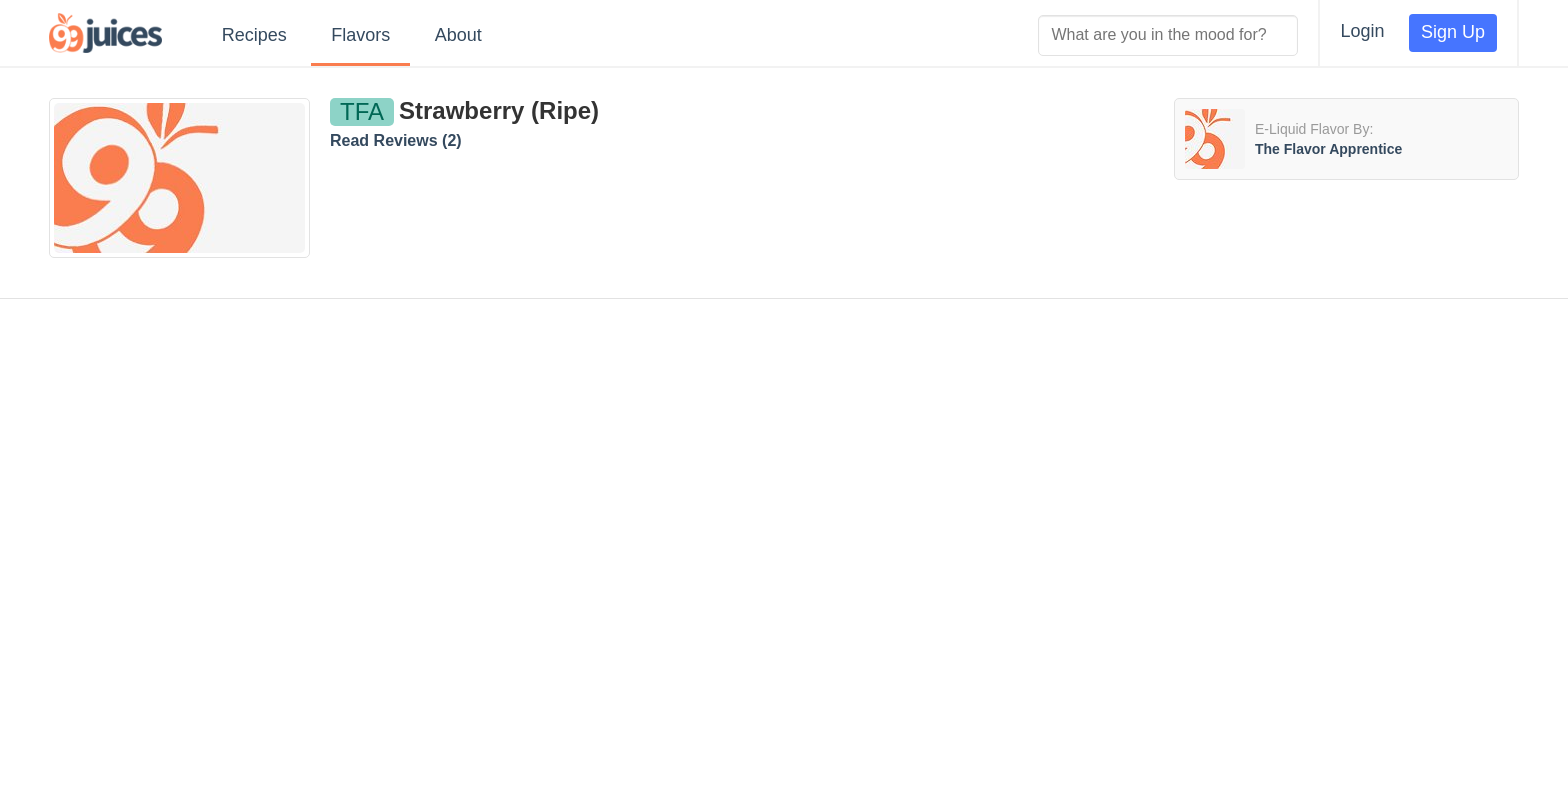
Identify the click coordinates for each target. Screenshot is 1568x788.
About (458, 35)
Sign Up (1453, 32)
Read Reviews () (396, 140)
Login (1362, 31)
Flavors (360, 35)
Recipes (254, 35)
